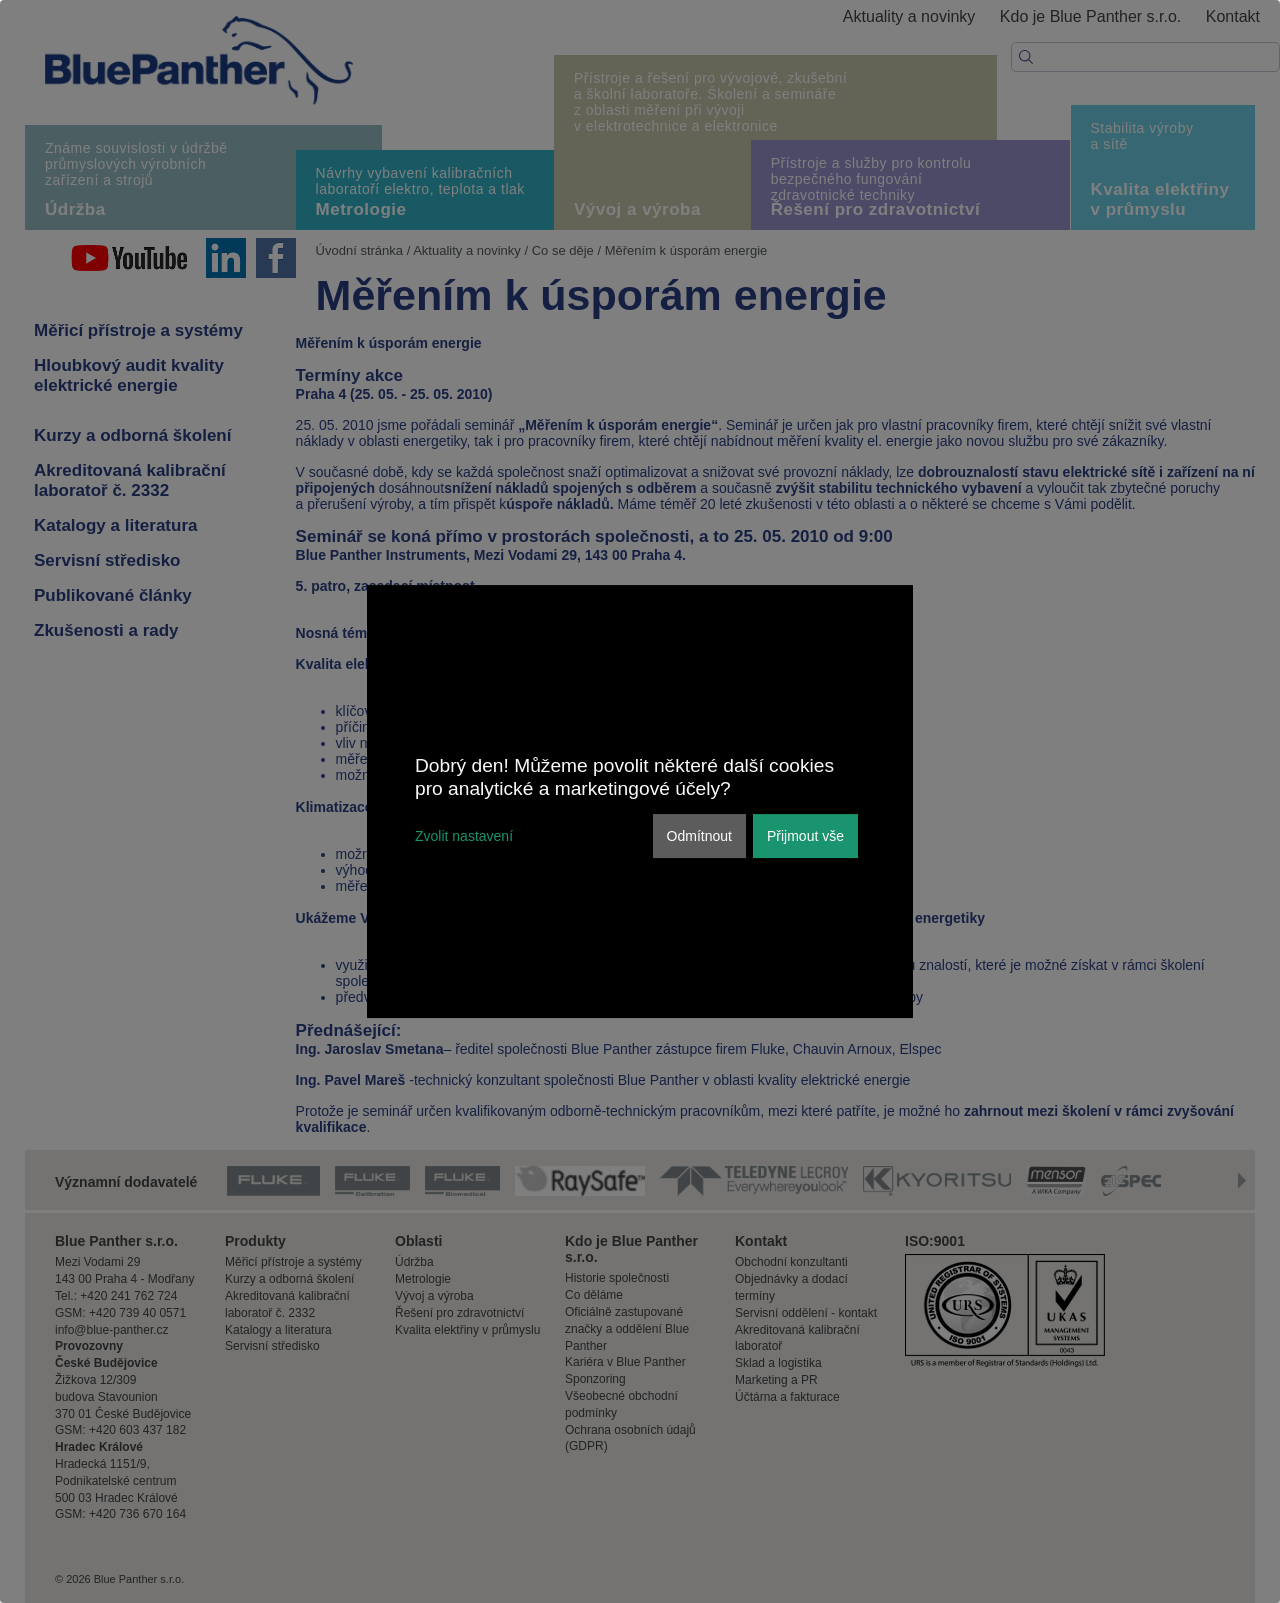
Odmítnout (699, 836)
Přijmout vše (805, 836)
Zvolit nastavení (464, 836)
